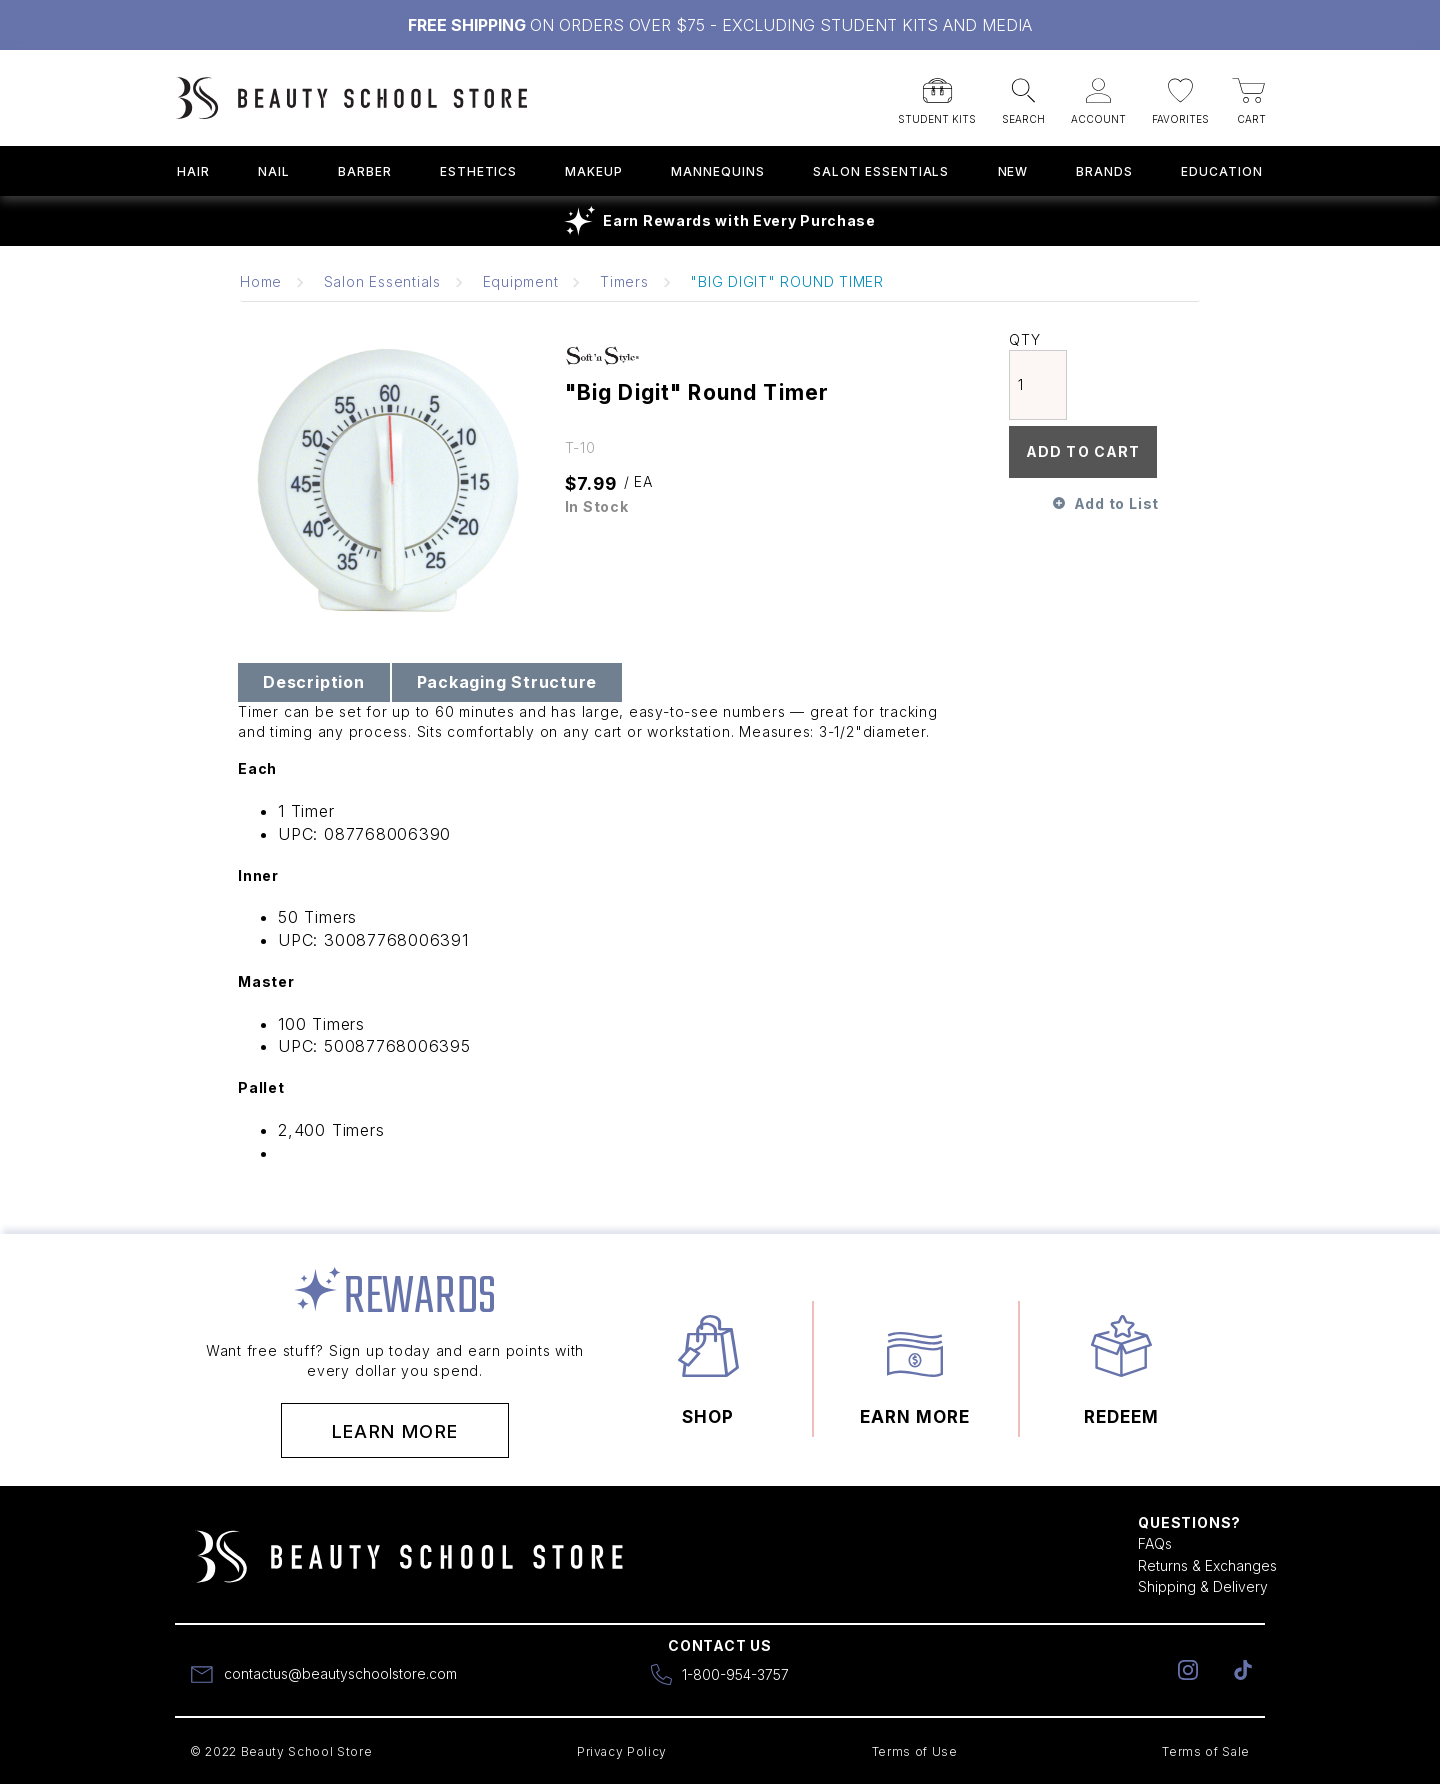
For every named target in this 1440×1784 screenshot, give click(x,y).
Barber (365, 171)
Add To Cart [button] (1083, 451)
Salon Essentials (881, 171)
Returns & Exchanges (1207, 1565)
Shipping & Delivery (1203, 1586)
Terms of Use (915, 1751)
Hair (193, 171)
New (1013, 171)
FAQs (1155, 1543)
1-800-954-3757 (735, 1674)
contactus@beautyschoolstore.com (340, 1673)
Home (261, 281)
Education (1222, 171)
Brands (1104, 171)
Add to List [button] (1116, 503)
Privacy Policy (622, 1751)
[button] (937, 95)
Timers (624, 281)
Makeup (594, 171)
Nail (274, 171)
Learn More (395, 1431)
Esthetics (479, 171)
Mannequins (718, 171)
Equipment (521, 281)
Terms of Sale (1206, 1751)
